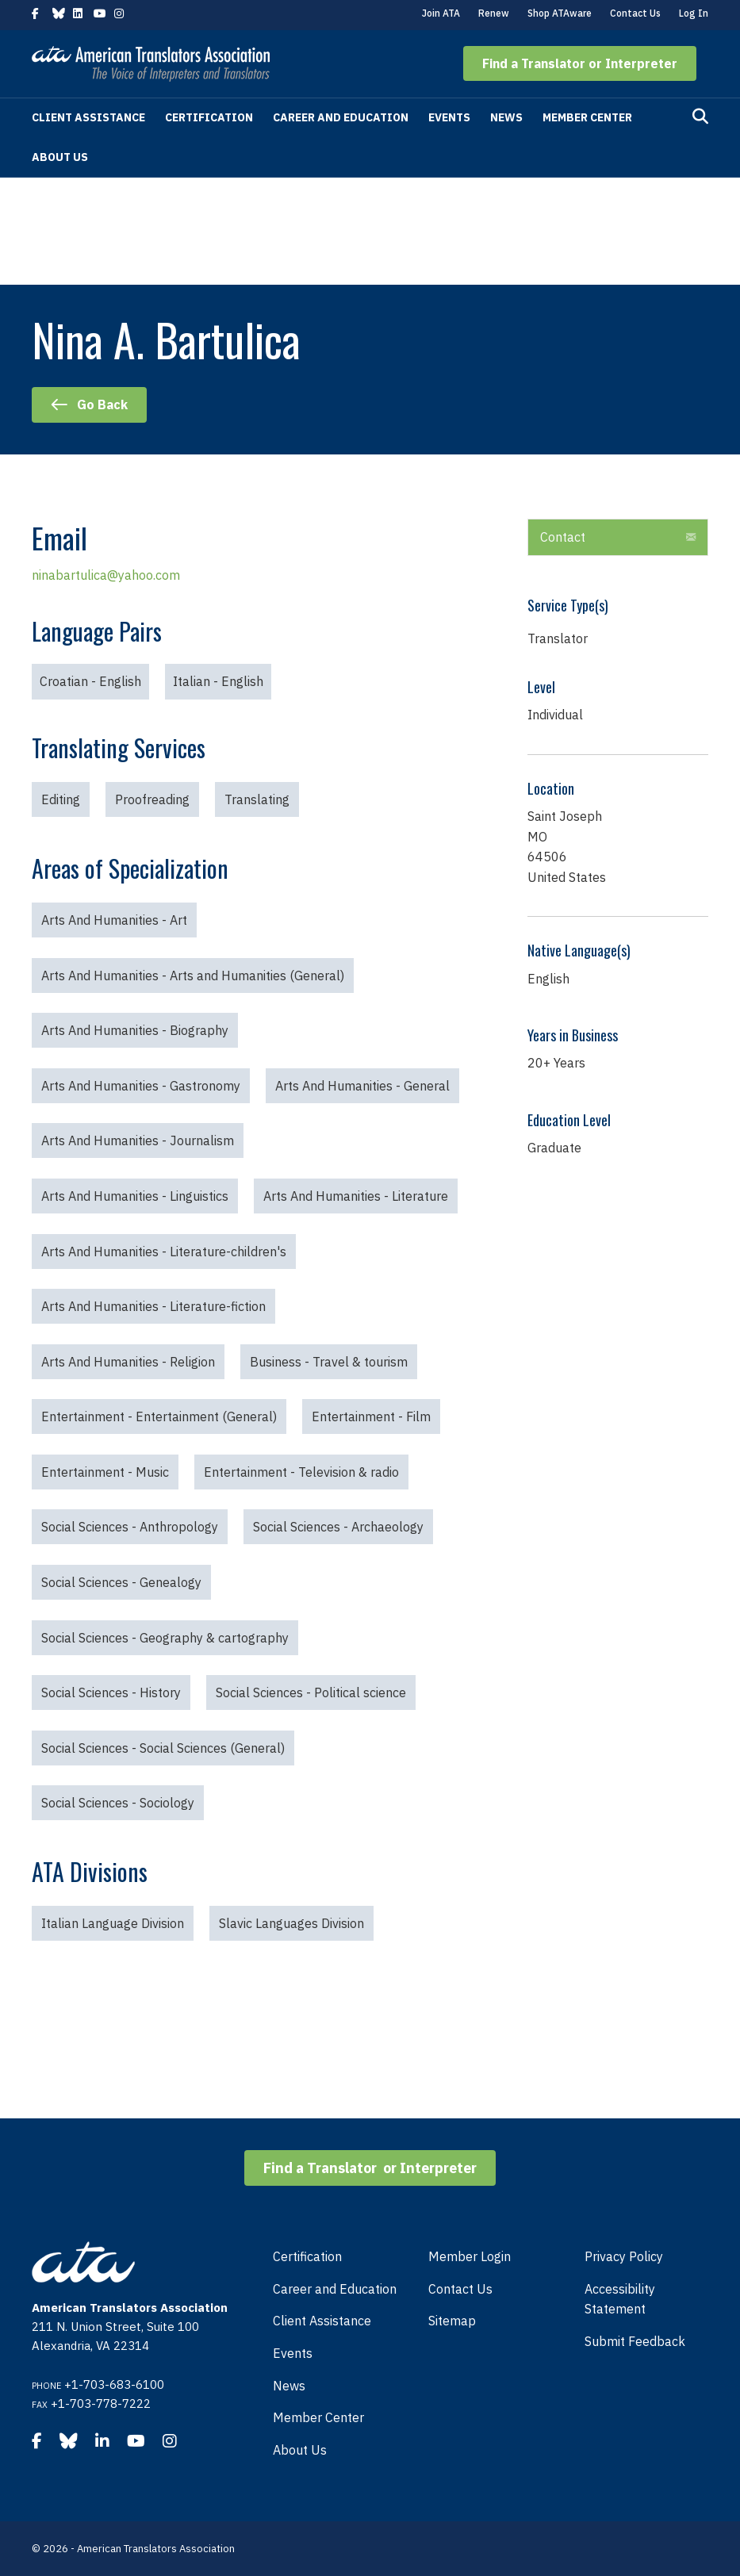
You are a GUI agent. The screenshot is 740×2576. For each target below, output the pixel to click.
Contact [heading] (562, 537)
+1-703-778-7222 (101, 2403)
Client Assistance (88, 117)
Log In (693, 13)
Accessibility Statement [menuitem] (620, 2299)
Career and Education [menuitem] (335, 2289)
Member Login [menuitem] (469, 2256)
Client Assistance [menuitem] (322, 2321)
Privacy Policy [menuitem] (624, 2256)
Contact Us (635, 13)
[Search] (700, 116)
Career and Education (340, 117)
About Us (60, 157)
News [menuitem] (289, 2386)
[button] (579, 63)
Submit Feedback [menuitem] (635, 2341)
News (506, 117)
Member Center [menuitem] (318, 2417)
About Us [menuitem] (300, 2450)
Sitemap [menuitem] (452, 2321)
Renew (493, 13)
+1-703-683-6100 (114, 2384)
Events (449, 117)
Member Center (587, 117)
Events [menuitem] (292, 2353)
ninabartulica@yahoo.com (106, 575)
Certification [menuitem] (307, 2256)
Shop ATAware (559, 13)
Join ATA (441, 13)
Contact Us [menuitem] (460, 2289)
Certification (209, 117)
